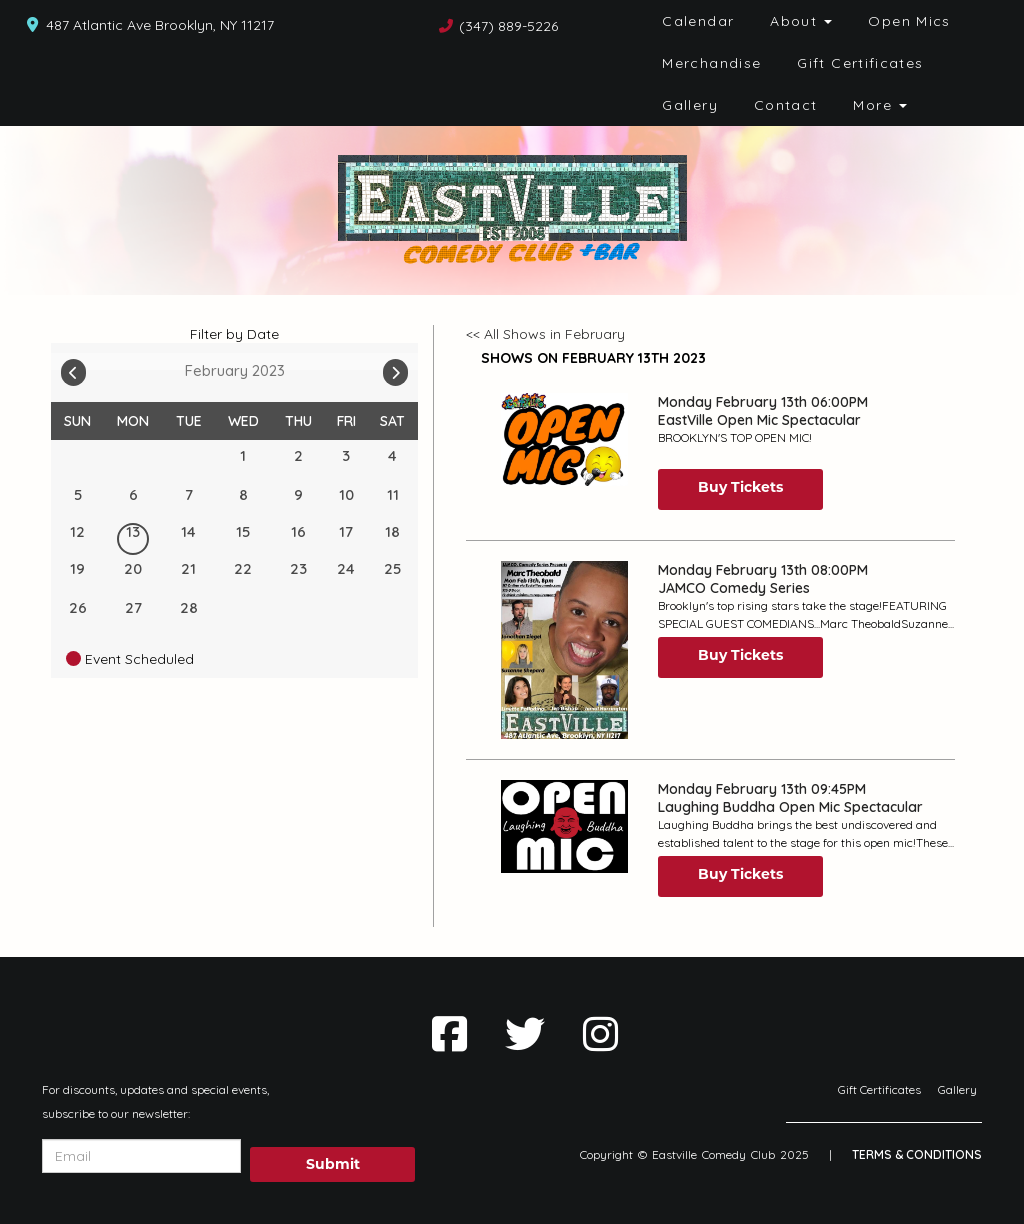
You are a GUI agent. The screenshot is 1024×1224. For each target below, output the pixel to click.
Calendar (698, 21)
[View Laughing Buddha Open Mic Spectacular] (564, 826)
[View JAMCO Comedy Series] (564, 650)
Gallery (690, 105)
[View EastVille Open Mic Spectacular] (564, 439)
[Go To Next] (395, 368)
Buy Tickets (740, 487)
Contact (786, 105)
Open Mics (909, 21)
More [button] (880, 105)
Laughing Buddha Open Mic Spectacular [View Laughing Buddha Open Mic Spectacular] (790, 807)
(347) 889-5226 (508, 26)
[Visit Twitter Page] (525, 1034)
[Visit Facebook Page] (449, 1034)
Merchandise (711, 63)
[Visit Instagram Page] (600, 1034)
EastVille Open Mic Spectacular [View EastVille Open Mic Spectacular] (759, 420)
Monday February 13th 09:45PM (762, 789)
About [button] (801, 21)
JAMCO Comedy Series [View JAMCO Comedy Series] (734, 588)
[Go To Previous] (73, 368)
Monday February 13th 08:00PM (763, 570)
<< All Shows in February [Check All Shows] (545, 334)
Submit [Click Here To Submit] (333, 1164)
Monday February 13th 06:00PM (763, 402)
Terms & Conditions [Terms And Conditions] (917, 1154)
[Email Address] (141, 1156)
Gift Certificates (860, 63)
